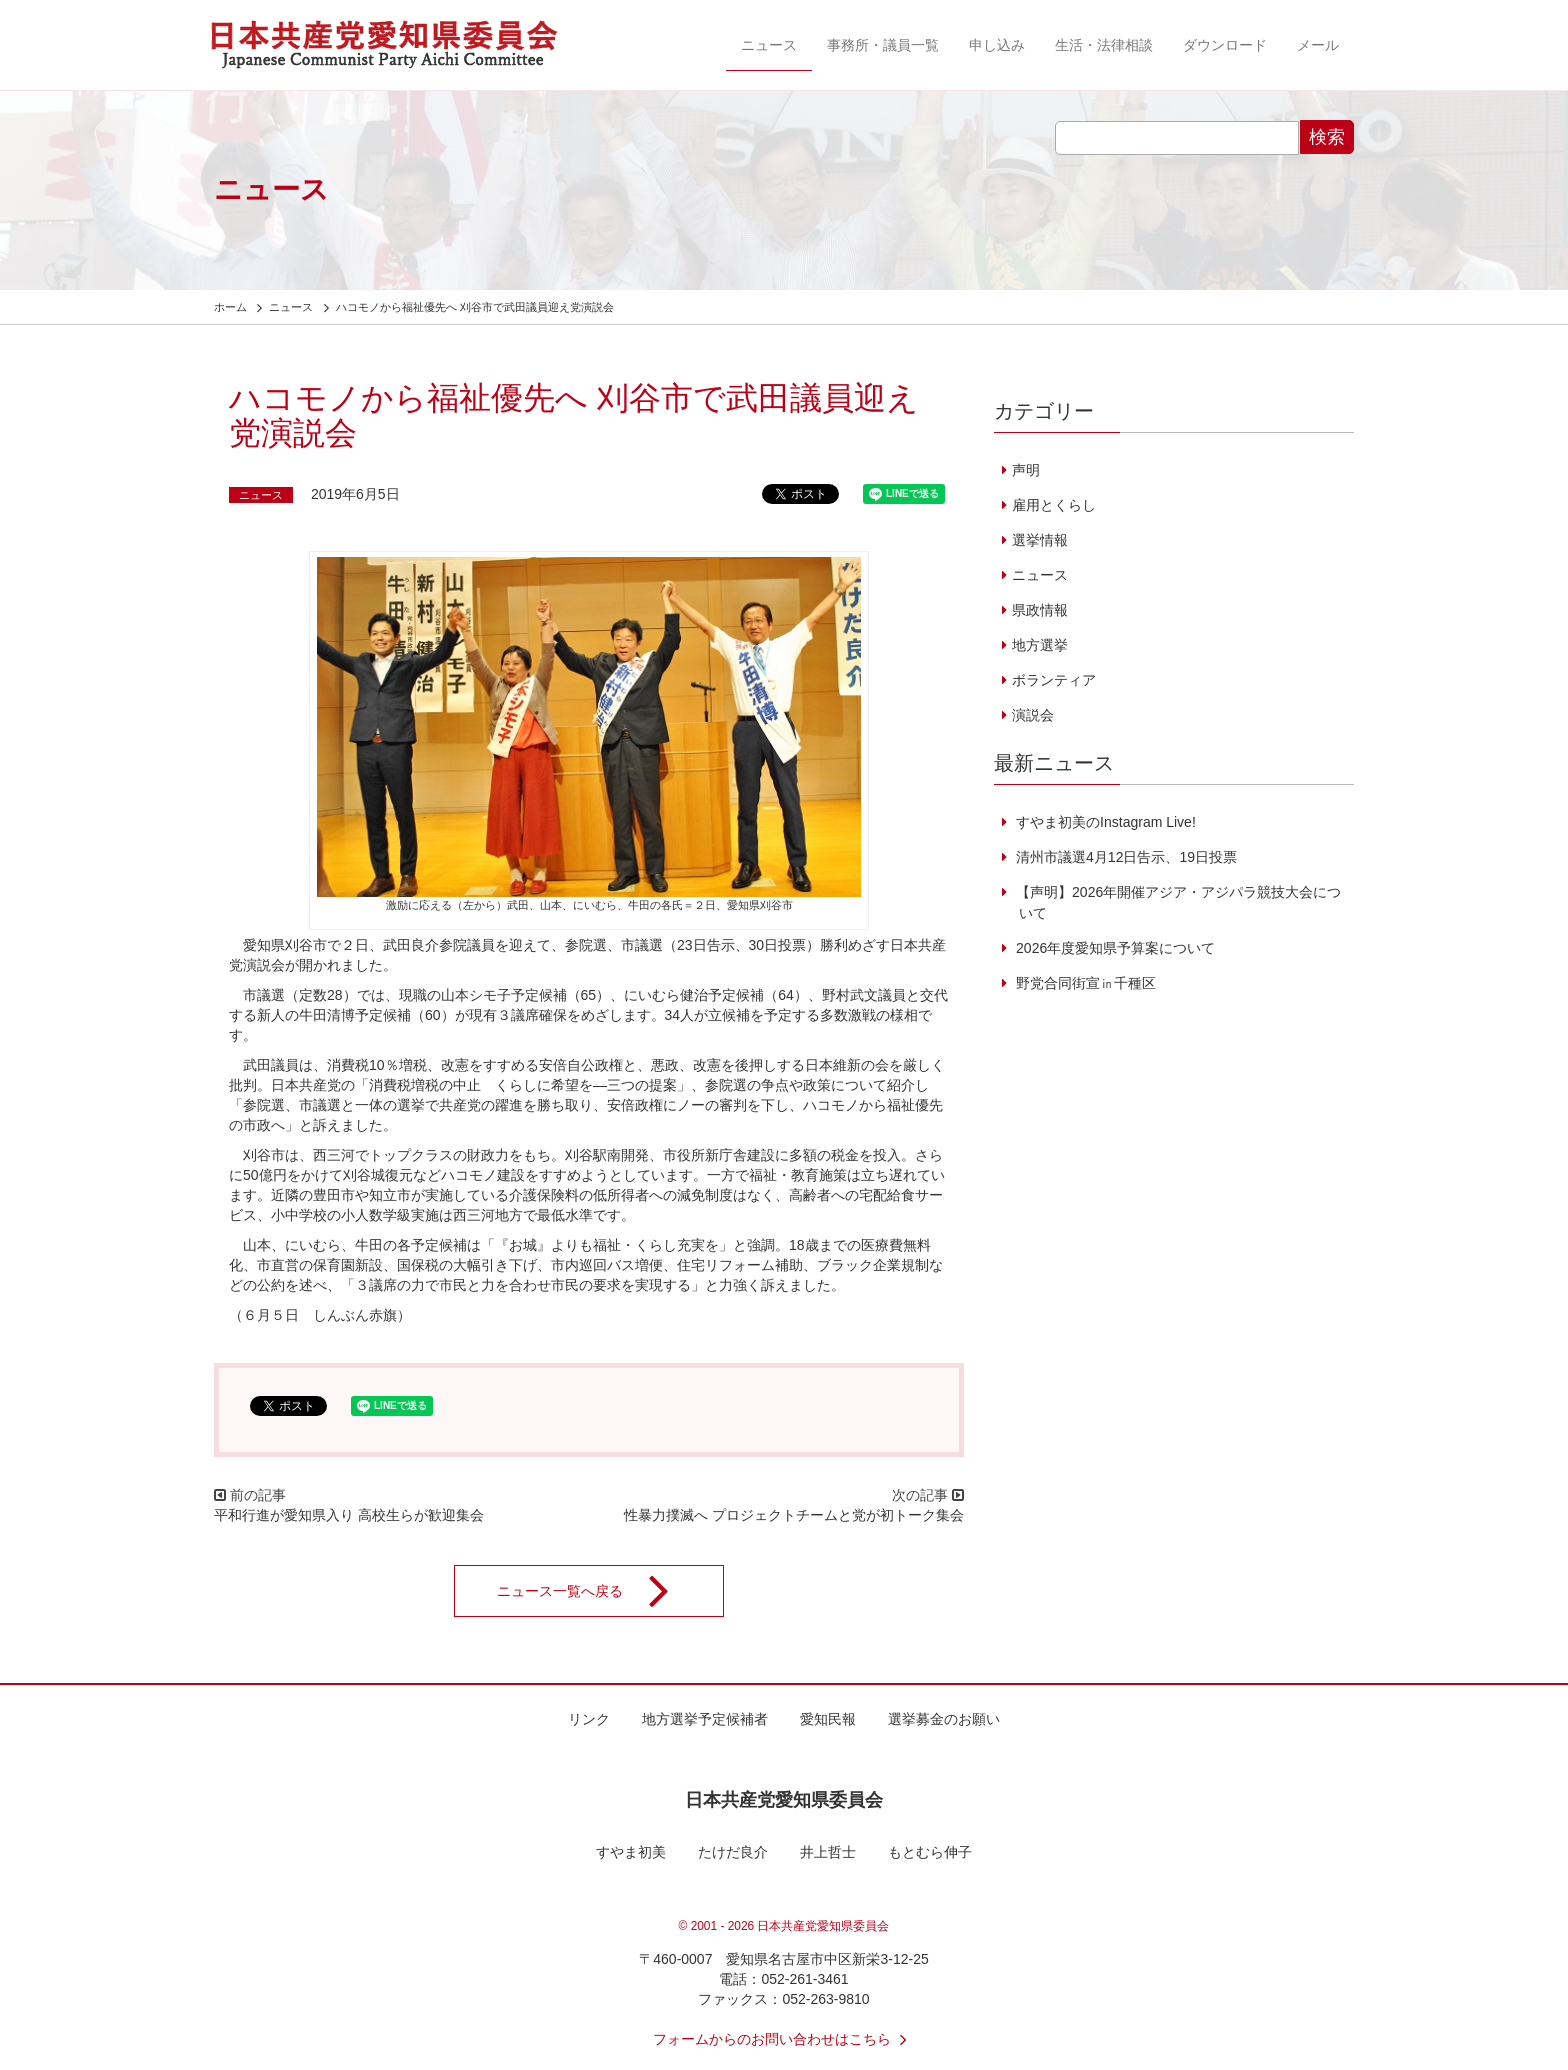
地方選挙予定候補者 (705, 1719)
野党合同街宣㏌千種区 (1084, 983)
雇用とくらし (1054, 505)
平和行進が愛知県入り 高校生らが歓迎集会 (349, 1515)
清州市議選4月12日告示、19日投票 (1124, 857)
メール (1318, 45)
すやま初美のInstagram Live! (1104, 822)
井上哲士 (828, 1852)
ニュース (769, 45)
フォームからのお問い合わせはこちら (784, 2039)
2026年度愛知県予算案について (1113, 948)
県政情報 (1040, 610)
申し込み (997, 45)
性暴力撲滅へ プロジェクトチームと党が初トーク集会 (794, 1515)
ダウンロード (1225, 45)
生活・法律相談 (1104, 45)
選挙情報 (1040, 540)
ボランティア (1054, 680)
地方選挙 (1040, 645)
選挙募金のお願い (944, 1719)
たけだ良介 (733, 1852)
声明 (1026, 470)
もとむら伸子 (930, 1852)
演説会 (1033, 715)
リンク (589, 1719)
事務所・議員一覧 (883, 45)
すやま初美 (631, 1852)
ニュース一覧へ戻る (596, 1591)
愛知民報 (828, 1719)
